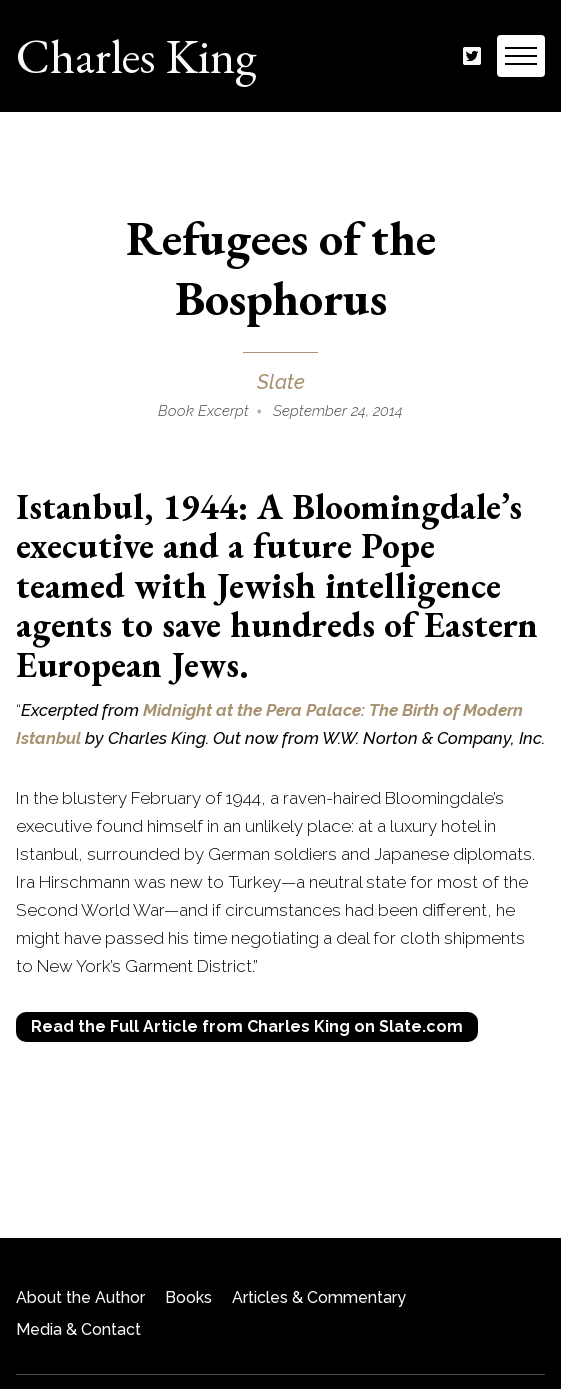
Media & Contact (78, 1329)
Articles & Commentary (319, 1297)
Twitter (472, 56)
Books (188, 1297)
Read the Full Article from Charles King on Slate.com (247, 1026)
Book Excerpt (203, 411)
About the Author (80, 1297)
